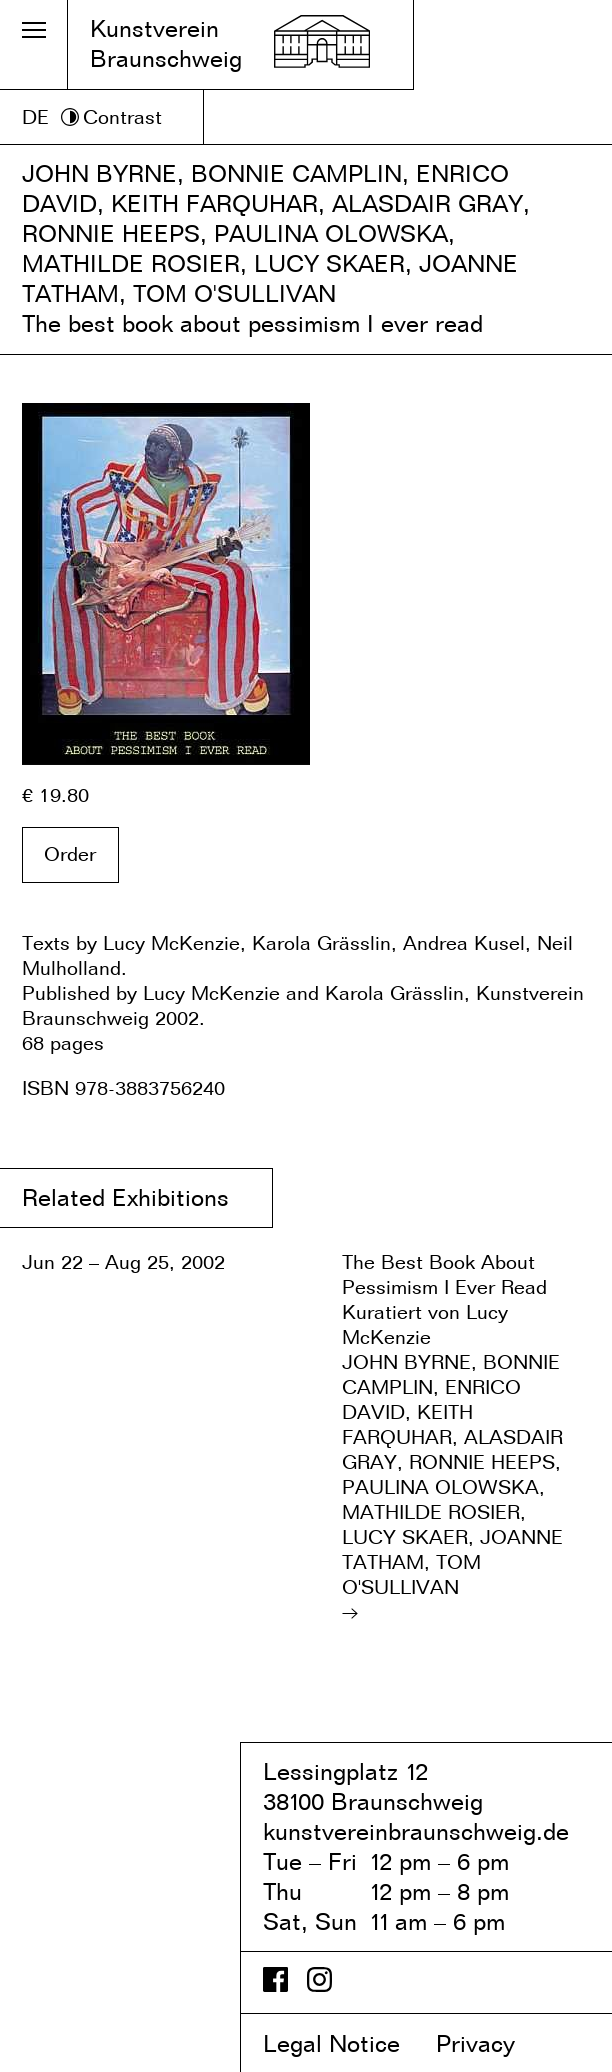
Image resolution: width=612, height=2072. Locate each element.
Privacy (492, 2043)
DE (35, 117)
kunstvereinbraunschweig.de (416, 1831)
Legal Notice (346, 2043)
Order (70, 854)
